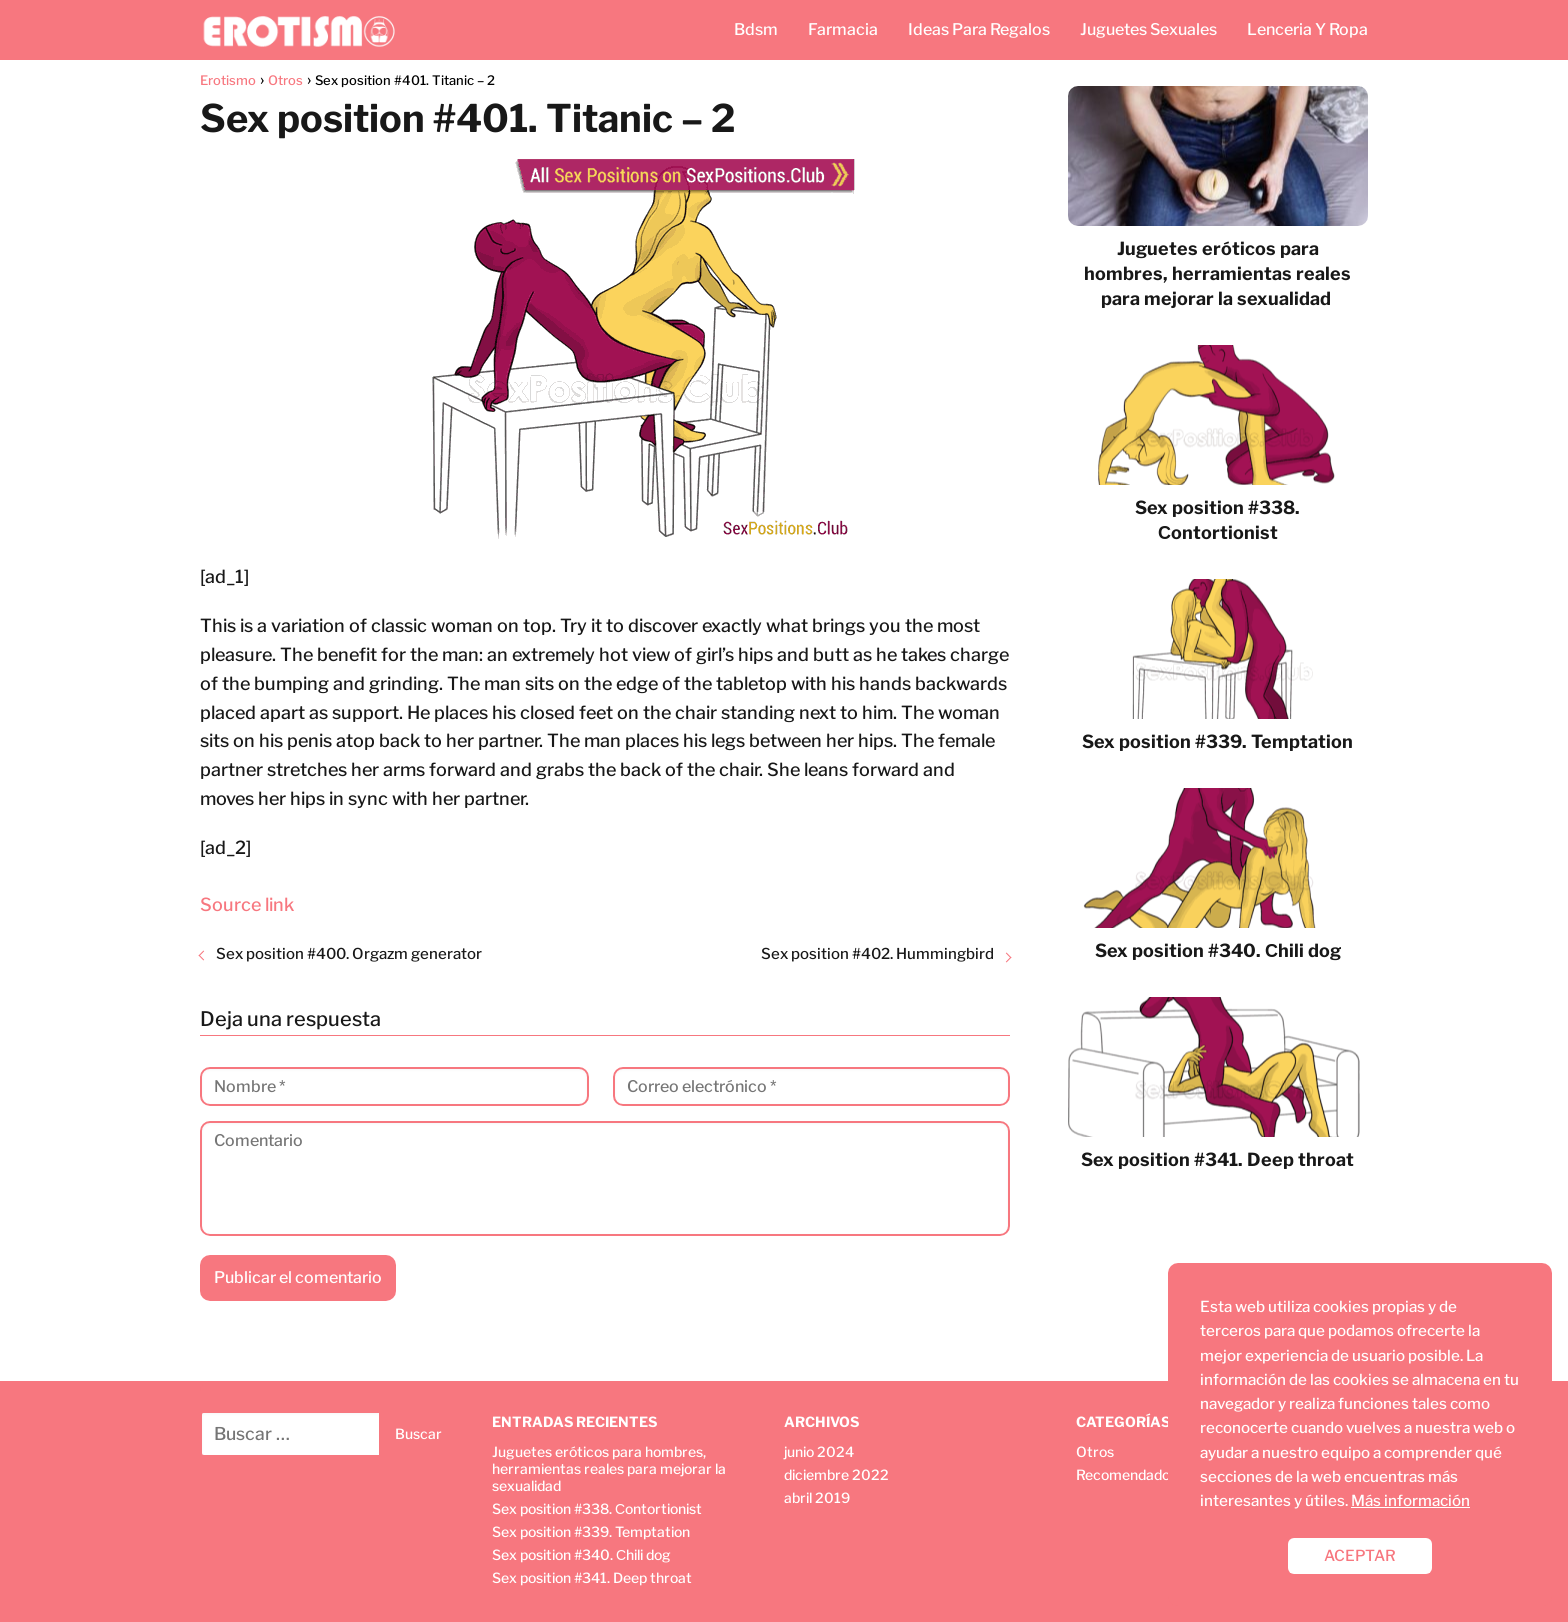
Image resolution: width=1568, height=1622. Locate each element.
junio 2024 (819, 1451)
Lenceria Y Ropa (1307, 29)
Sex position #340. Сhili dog (581, 1554)
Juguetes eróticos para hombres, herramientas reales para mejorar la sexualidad (609, 1468)
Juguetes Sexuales (1148, 29)
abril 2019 (817, 1497)
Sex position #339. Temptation (591, 1531)
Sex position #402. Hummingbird (877, 954)
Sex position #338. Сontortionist (597, 1508)
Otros (1095, 1451)
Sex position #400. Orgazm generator (349, 954)
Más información (1410, 1500)
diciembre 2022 (836, 1474)
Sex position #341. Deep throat (592, 1577)
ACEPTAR (1360, 1555)
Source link (247, 904)
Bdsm (756, 29)
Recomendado (1123, 1474)
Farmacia (843, 29)
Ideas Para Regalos (979, 29)
